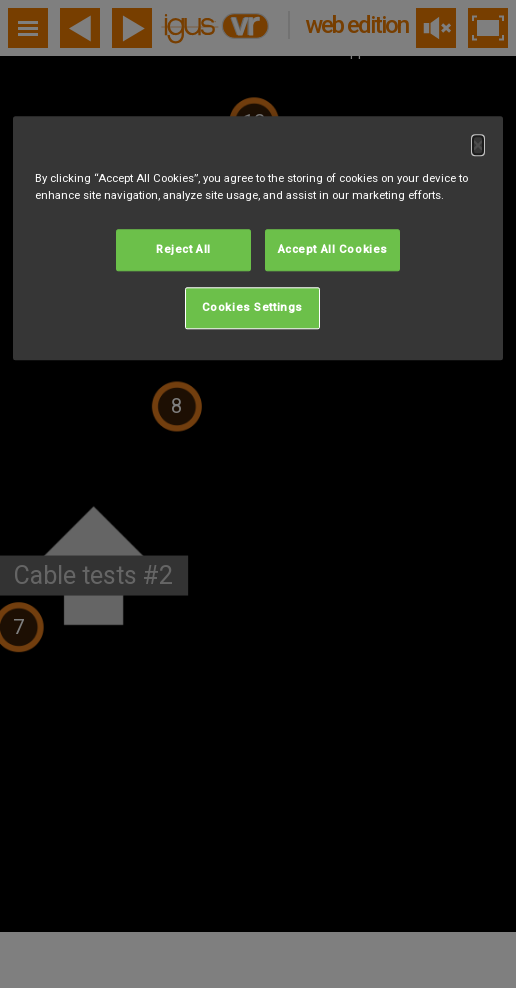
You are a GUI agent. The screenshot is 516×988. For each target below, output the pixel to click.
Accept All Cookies (333, 250)
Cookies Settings (252, 308)
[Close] (478, 145)
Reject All (183, 250)
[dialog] (258, 238)
